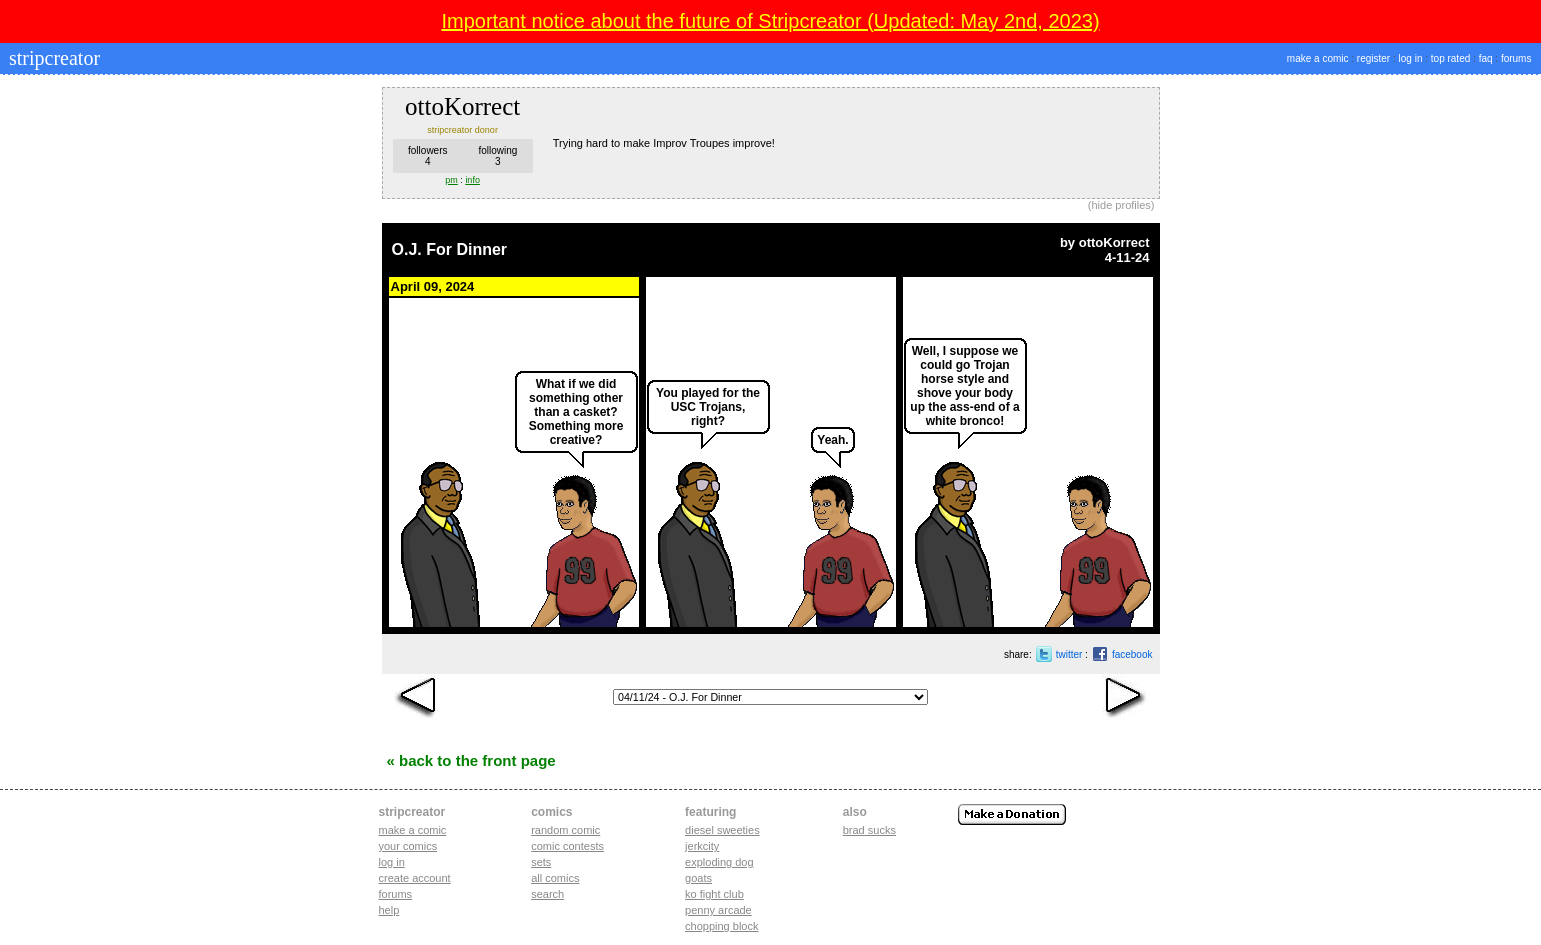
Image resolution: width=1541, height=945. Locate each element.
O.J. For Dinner (450, 249)
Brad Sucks (869, 830)
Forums (396, 894)
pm (451, 180)
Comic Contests (567, 846)
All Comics (555, 878)
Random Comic (565, 830)
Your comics (408, 846)
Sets (541, 862)
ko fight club (714, 894)
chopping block (721, 926)
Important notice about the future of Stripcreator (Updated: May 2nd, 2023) (770, 21)
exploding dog (719, 862)
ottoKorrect (1114, 242)
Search (547, 894)
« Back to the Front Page (471, 760)
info (472, 180)
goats (698, 878)
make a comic (1318, 58)
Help (389, 910)
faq (1486, 58)
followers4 (427, 156)
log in (1411, 58)
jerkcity (702, 846)
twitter (1069, 654)
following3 (497, 156)
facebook (1132, 654)
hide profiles (1121, 205)
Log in (392, 862)
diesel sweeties (722, 830)
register (1373, 58)
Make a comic (413, 830)
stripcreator (52, 58)
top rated (1450, 58)
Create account (415, 878)
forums (1516, 58)
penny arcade (718, 910)
